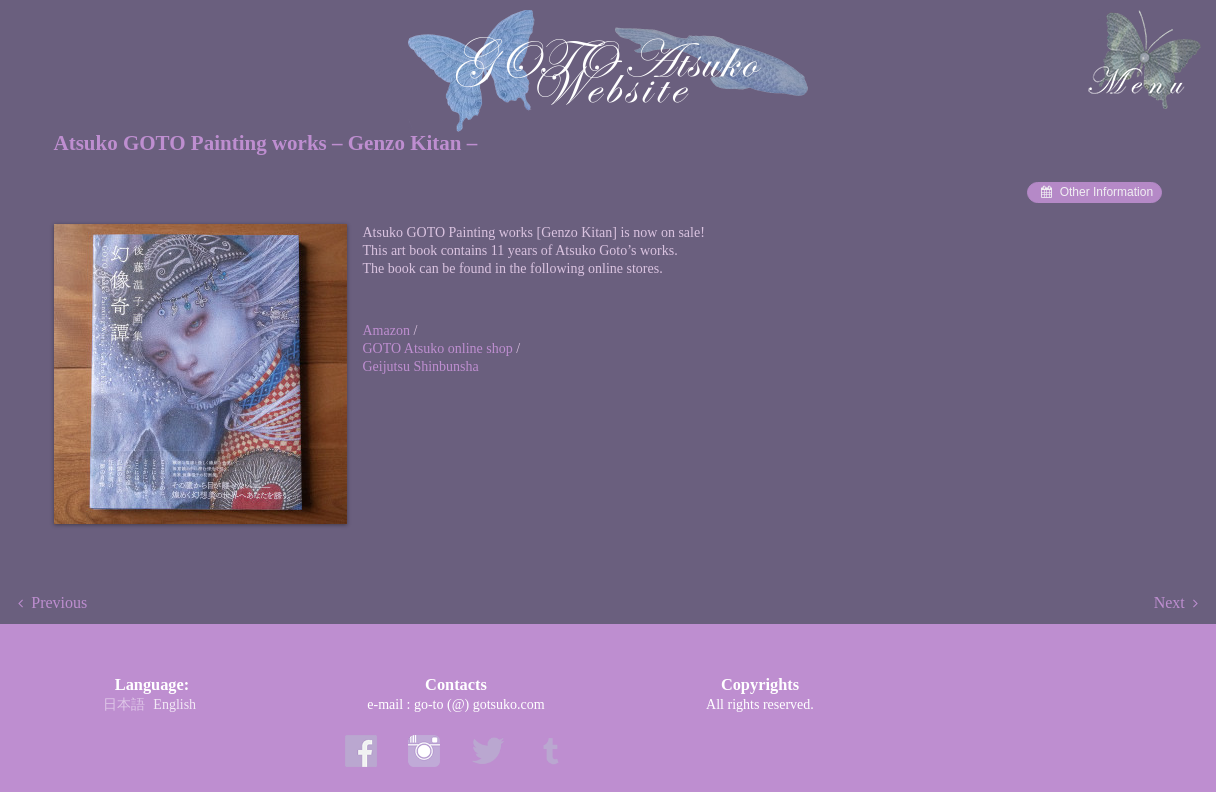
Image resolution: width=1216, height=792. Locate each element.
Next (1169, 602)
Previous (59, 602)
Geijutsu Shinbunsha (421, 366)
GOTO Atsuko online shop (440, 348)
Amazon (388, 330)
